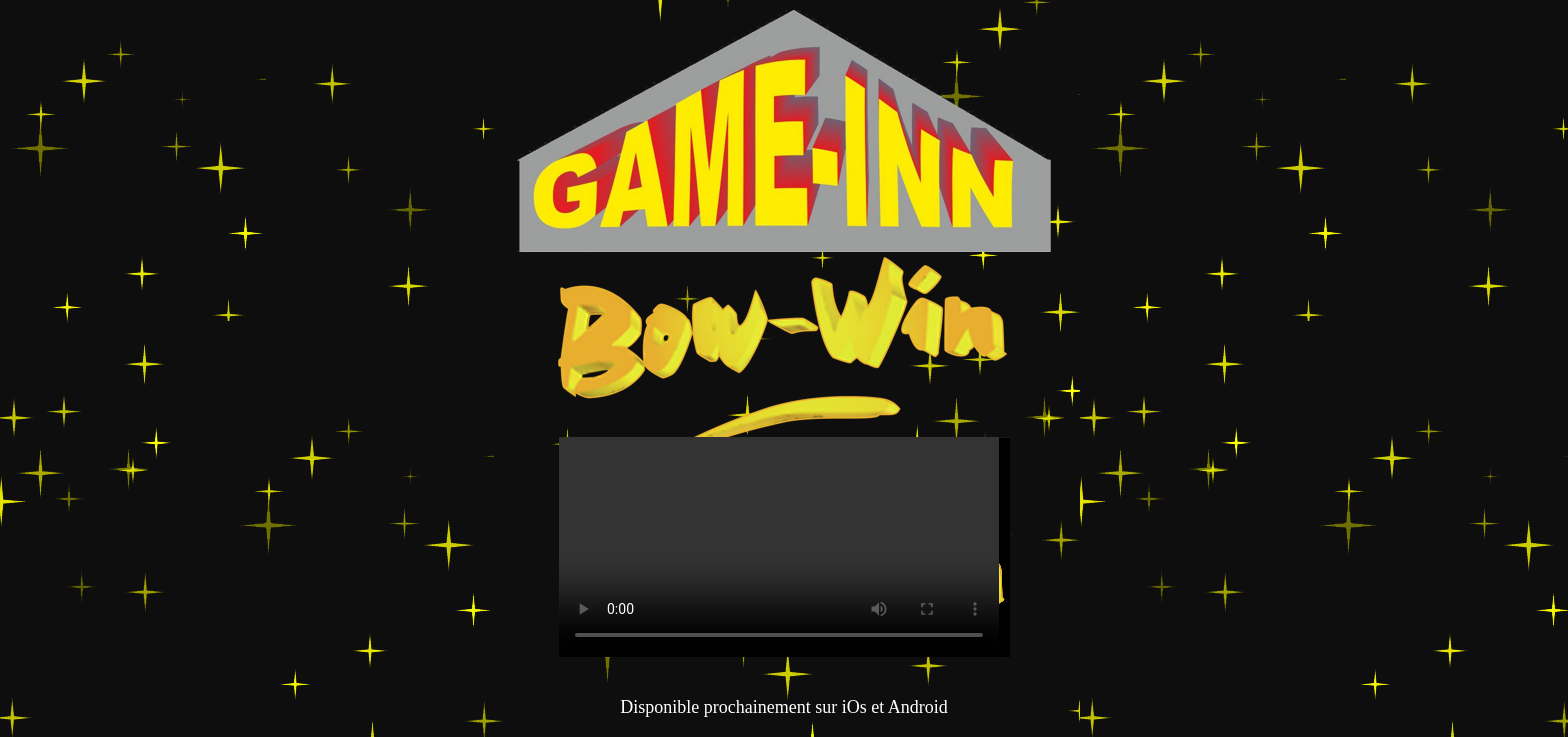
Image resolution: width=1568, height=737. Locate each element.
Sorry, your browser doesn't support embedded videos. (779, 547)
